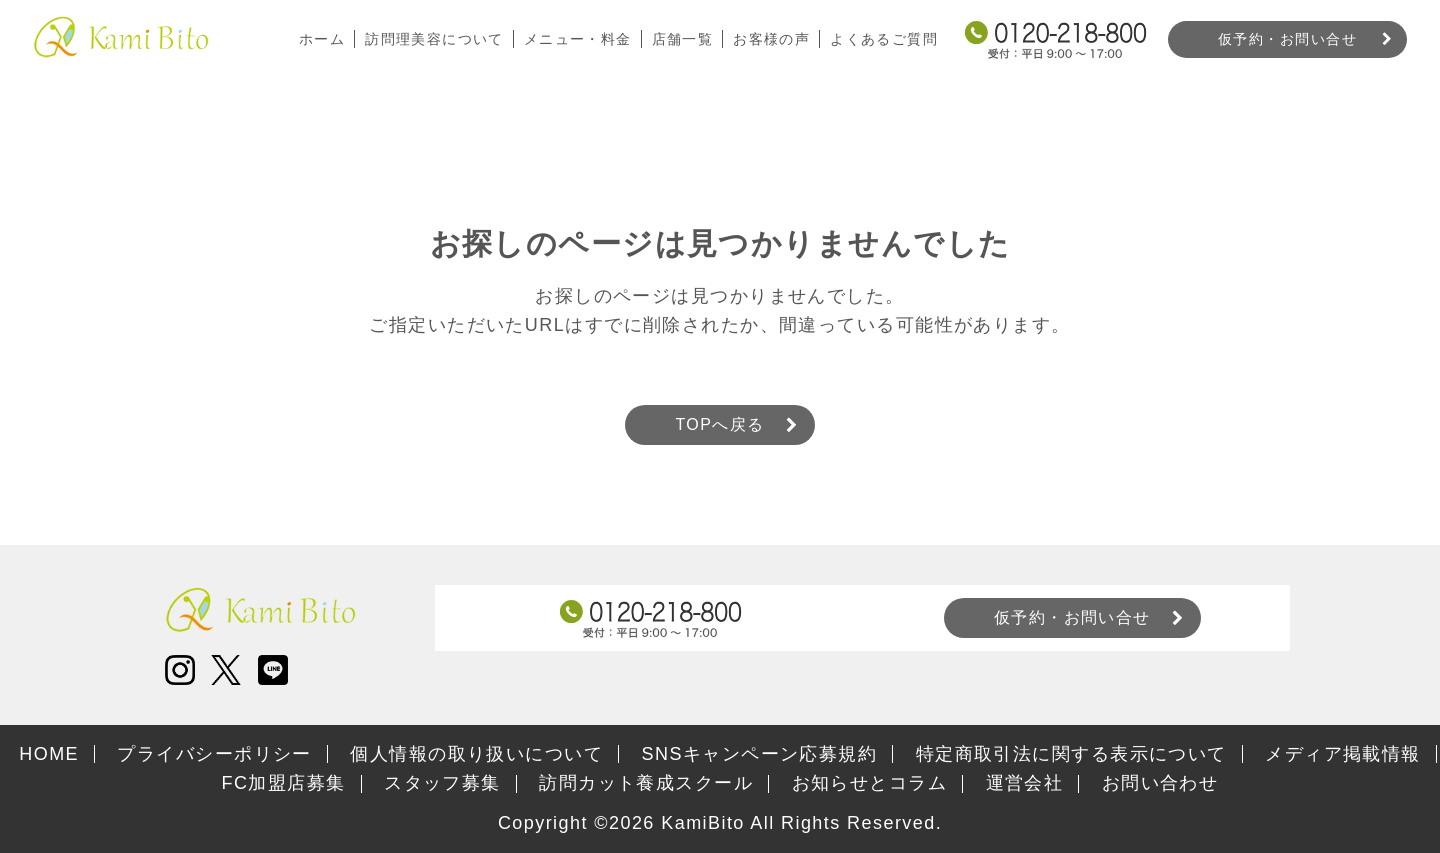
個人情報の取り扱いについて (476, 754)
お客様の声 (771, 39)
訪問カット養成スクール (646, 783)
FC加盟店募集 (284, 783)
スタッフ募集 (442, 783)
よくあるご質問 (884, 39)
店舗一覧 (682, 39)
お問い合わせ (1160, 783)
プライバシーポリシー (214, 754)
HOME (49, 754)
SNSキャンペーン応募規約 (760, 754)
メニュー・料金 (577, 39)
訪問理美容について (433, 39)
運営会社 (1025, 783)
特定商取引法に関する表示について (1071, 754)
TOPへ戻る (719, 424)
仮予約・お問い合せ (1287, 39)
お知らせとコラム (870, 783)
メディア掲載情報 (1343, 754)
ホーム (321, 39)
